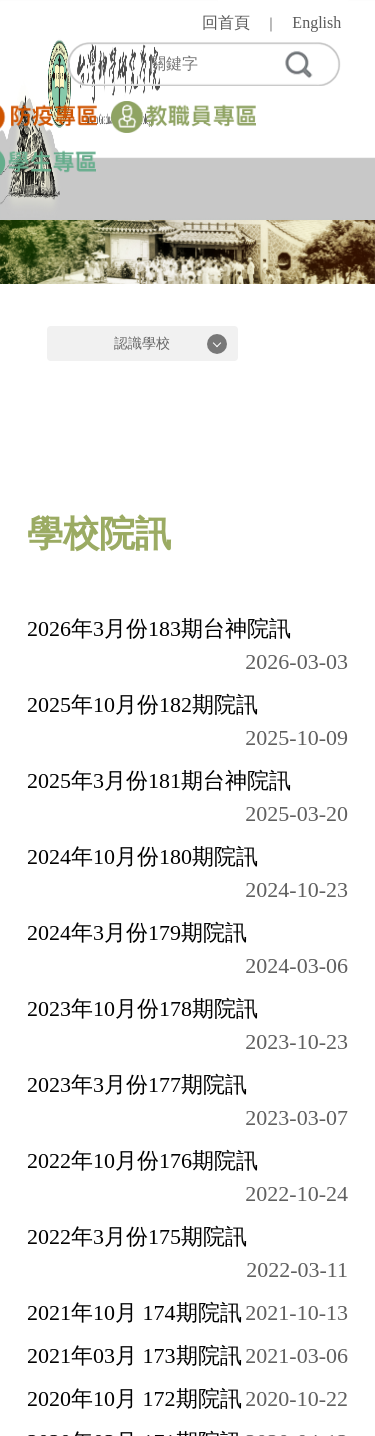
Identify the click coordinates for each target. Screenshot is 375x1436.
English (316, 22)
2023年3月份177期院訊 (137, 1084)
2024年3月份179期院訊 (137, 932)
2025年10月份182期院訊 (142, 704)
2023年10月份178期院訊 (142, 1008)
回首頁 (226, 22)
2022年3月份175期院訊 (137, 1236)
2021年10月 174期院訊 (134, 1312)
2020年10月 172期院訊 (134, 1398)
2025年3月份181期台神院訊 (159, 780)
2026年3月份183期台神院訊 (159, 628)
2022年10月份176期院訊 (142, 1160)
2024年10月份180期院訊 (142, 856)
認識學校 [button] (142, 343)
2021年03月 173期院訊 (134, 1355)
